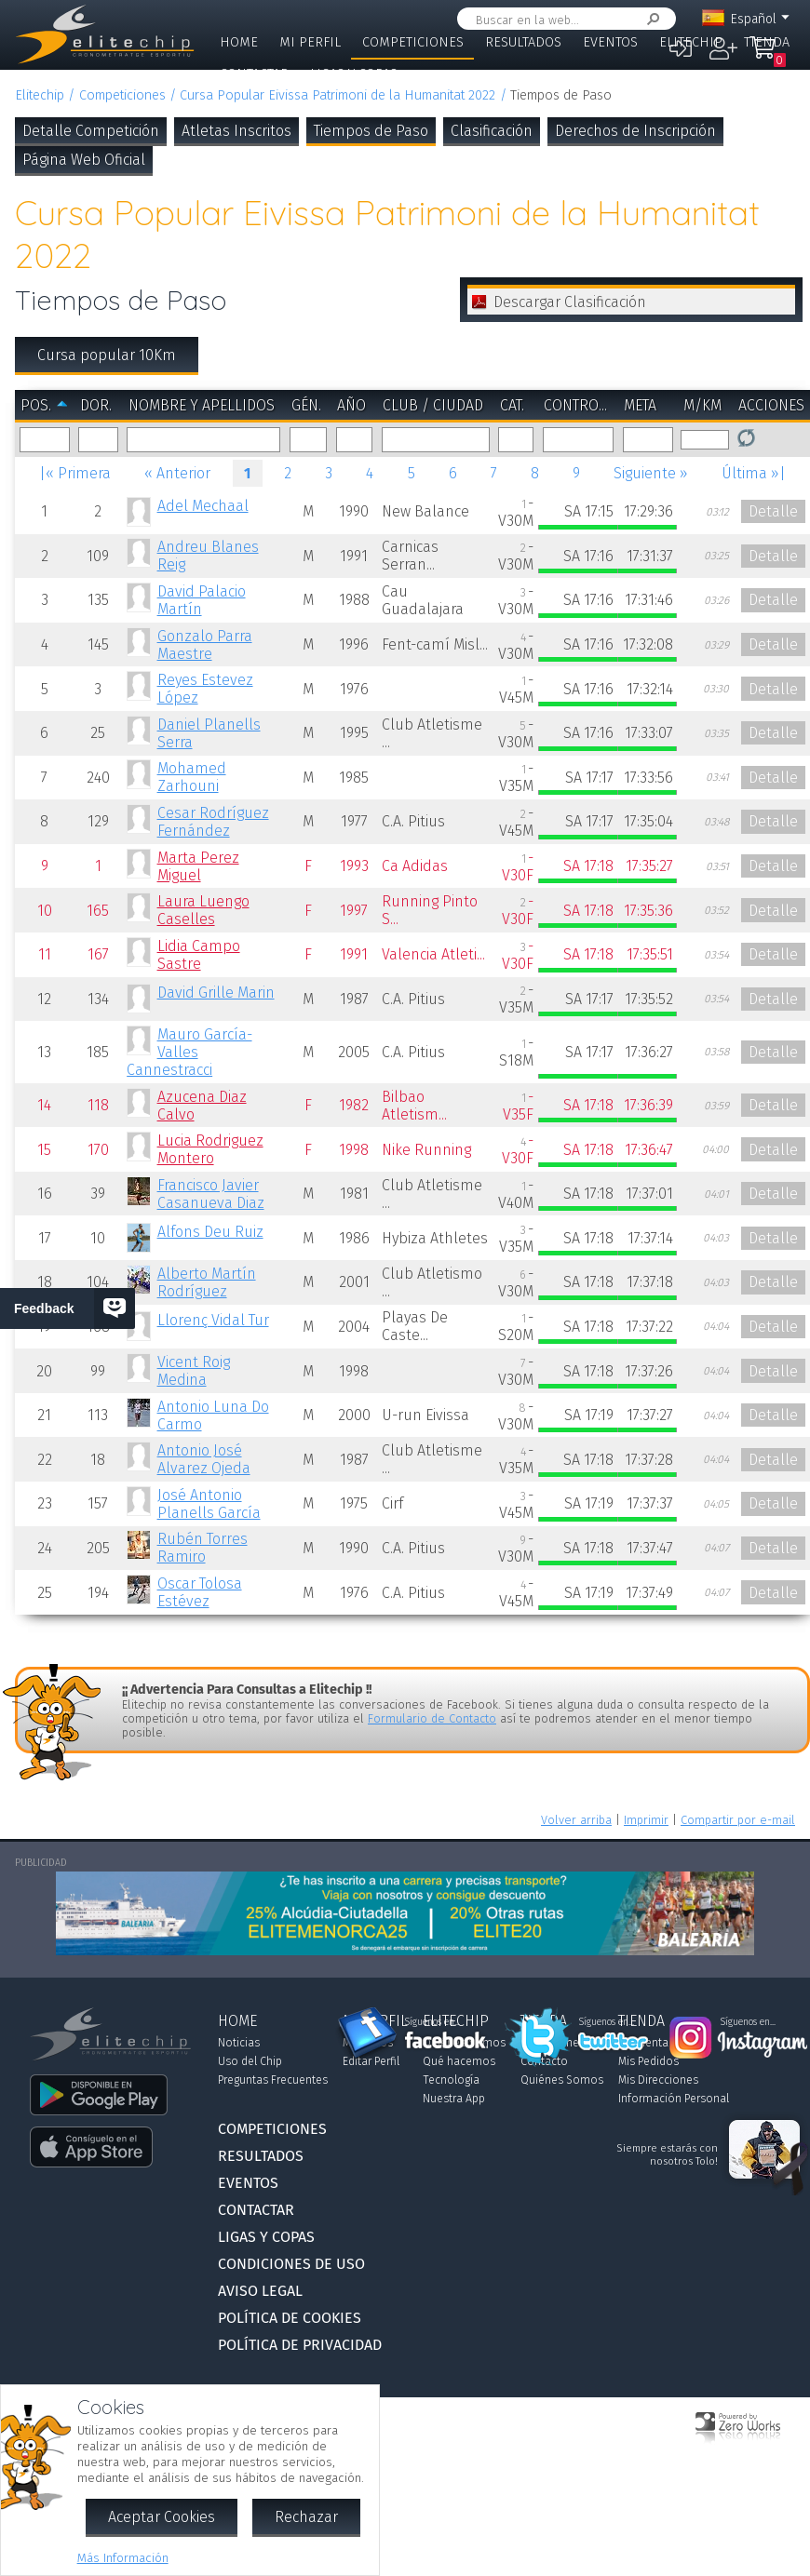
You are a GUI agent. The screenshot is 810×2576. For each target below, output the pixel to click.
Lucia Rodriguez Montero (210, 1149)
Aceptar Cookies (161, 2517)
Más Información (123, 2558)
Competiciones (413, 42)
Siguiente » (651, 473)
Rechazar (306, 2517)
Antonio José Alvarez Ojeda (203, 1459)
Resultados (523, 42)
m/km (702, 405)
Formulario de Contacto (432, 1718)
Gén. (306, 405)
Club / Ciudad (433, 405)
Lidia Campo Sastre (198, 955)
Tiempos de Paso (371, 131)
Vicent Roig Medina (193, 1371)
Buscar (650, 19)
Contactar (254, 74)
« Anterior (177, 473)
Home (239, 42)
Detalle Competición (90, 131)
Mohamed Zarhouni (191, 777)
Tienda (767, 42)
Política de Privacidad (300, 2345)
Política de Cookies (289, 2318)
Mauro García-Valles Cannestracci (189, 1052)
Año (351, 405)
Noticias (239, 2042)
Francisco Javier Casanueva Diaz (210, 1194)
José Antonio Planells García (209, 1504)
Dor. (96, 405)
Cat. (512, 405)
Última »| (754, 473)
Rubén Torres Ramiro (202, 1547)
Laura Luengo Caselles (203, 910)
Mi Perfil (310, 42)
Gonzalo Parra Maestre (204, 645)
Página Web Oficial (83, 159)
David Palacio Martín (201, 600)
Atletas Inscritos (236, 131)
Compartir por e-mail (738, 1820)
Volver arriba (576, 1820)
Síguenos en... (432, 2022)
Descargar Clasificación (569, 302)
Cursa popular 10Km (106, 355)
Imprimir (646, 1820)
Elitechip (690, 42)
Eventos (610, 42)
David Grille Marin (216, 992)
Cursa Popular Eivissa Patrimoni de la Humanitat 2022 (337, 95)
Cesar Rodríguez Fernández (213, 821)
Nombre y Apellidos (201, 405)
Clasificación (492, 131)
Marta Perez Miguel (198, 866)
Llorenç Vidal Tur (213, 1320)
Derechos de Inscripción (635, 131)
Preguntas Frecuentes (273, 2079)
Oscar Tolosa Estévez (199, 1592)
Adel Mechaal (203, 506)
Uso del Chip (250, 2061)
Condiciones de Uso (291, 2264)
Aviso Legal (260, 2291)
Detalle (773, 511)
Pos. (35, 405)
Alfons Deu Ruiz (210, 1232)
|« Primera (75, 473)
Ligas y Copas (354, 74)
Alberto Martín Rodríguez (206, 1282)
